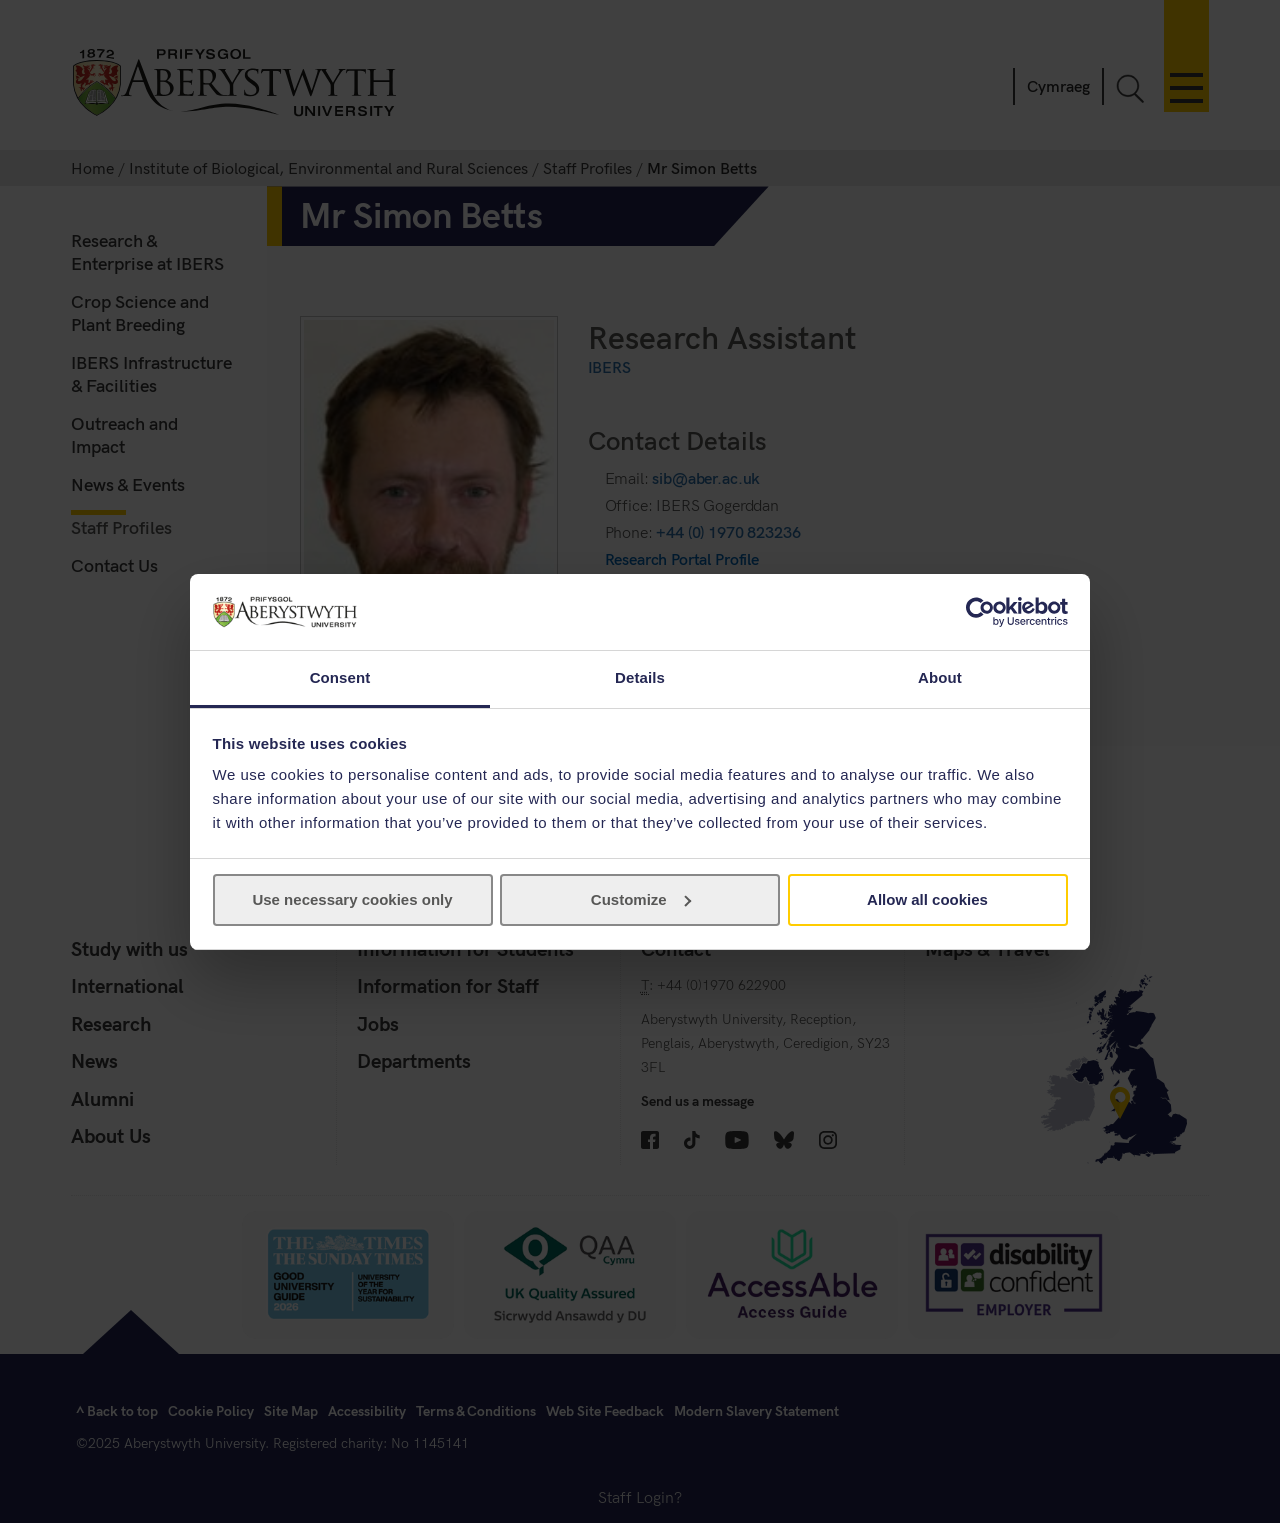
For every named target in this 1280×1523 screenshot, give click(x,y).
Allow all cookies (927, 899)
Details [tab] (640, 677)
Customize (641, 899)
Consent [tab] (340, 677)
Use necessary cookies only (352, 899)
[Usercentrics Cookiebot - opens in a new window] (980, 612)
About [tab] (940, 677)
